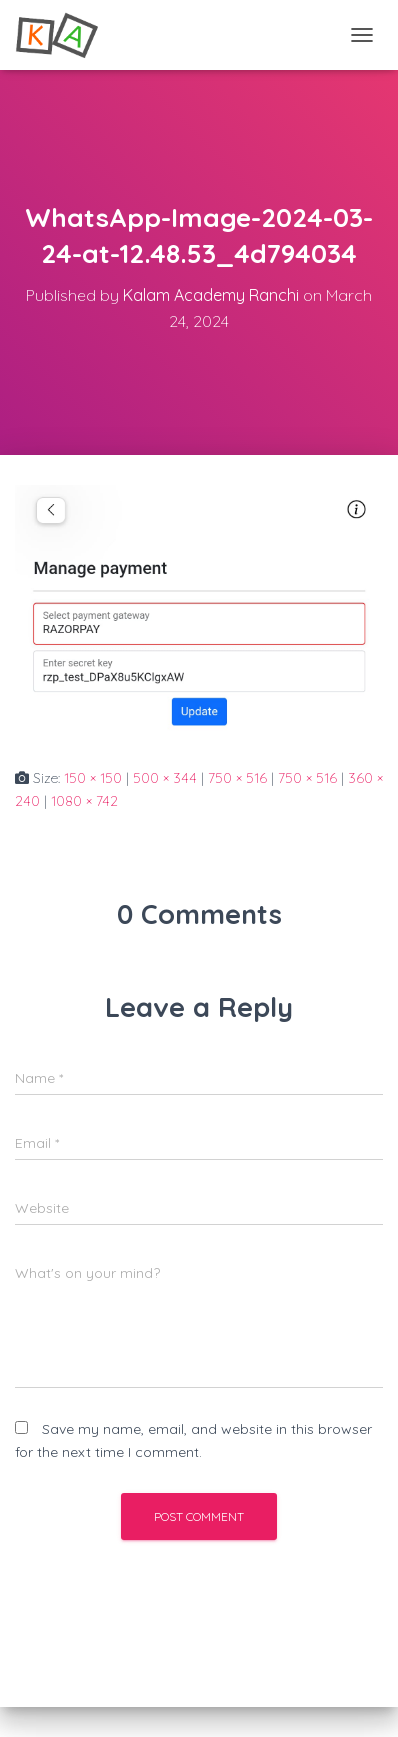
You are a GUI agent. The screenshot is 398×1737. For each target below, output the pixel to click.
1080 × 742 (84, 801)
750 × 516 (237, 778)
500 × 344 (165, 778)
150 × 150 (93, 778)
